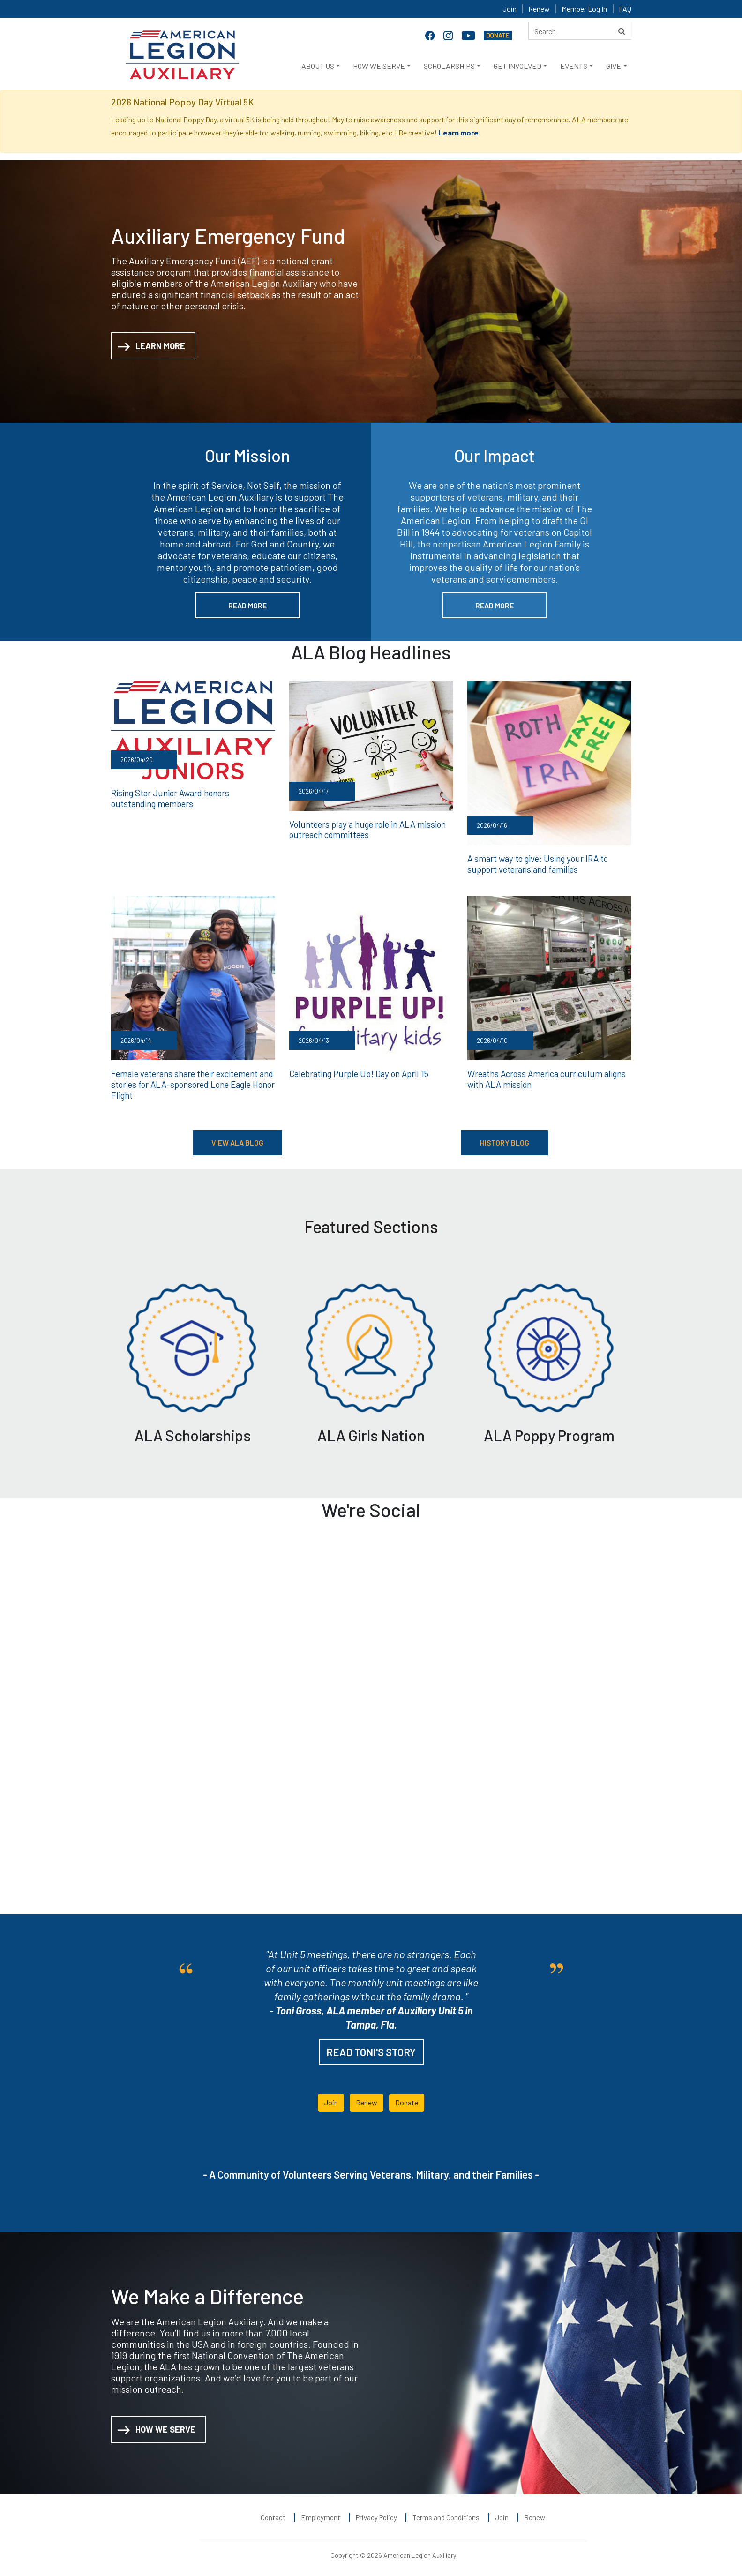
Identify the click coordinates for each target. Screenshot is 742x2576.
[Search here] (579, 31)
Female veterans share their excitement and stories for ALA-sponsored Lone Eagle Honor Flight (191, 1082)
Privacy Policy (376, 2515)
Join (509, 8)
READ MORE (247, 605)
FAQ (625, 8)
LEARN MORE (151, 346)
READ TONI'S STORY (371, 2050)
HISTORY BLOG (504, 1140)
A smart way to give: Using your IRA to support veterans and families (535, 863)
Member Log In (584, 8)
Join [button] (331, 2100)
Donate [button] (406, 2100)
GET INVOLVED (517, 65)
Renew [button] (366, 2100)
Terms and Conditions (446, 2515)
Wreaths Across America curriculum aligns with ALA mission (543, 1077)
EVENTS (573, 65)
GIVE (613, 65)
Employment (320, 2515)
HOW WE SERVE (379, 65)
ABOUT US (317, 65)
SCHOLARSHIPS (449, 65)
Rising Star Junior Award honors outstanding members (192, 797)
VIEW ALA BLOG (237, 1140)
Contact (273, 2515)
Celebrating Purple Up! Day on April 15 (357, 1072)
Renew (539, 8)
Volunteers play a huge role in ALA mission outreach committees (364, 829)
